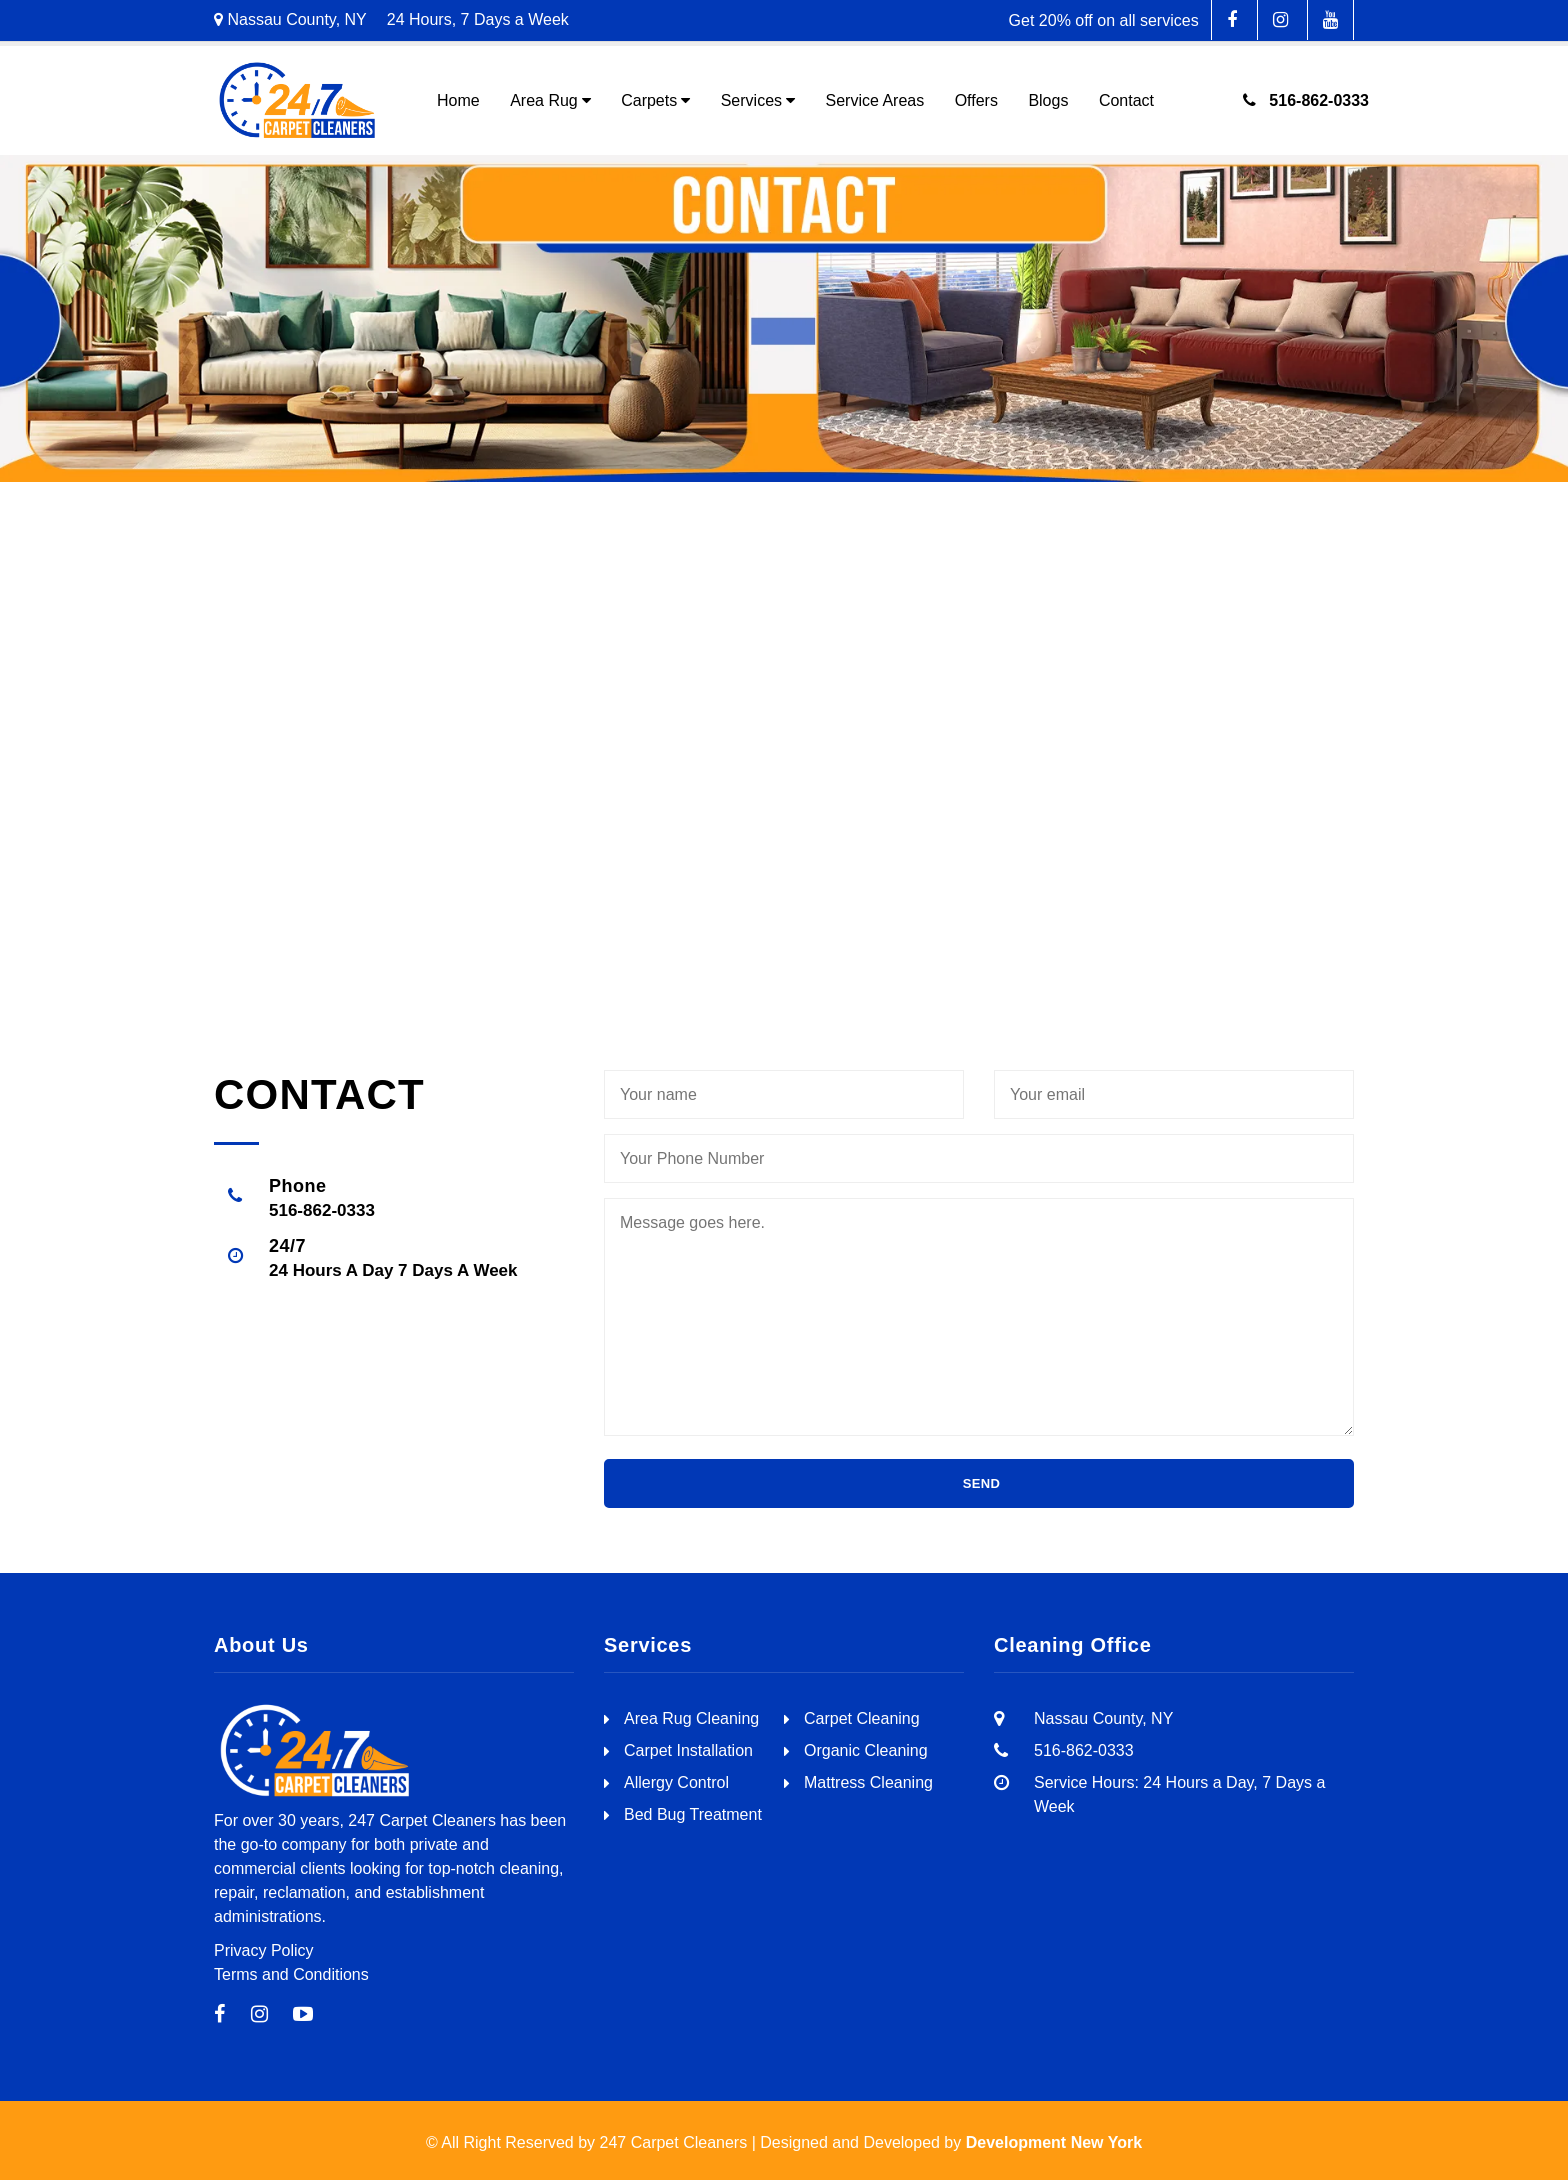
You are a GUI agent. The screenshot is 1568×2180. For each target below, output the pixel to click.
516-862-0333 (1306, 100)
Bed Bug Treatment (693, 1814)
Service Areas (874, 100)
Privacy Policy (264, 1950)
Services (751, 100)
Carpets (649, 100)
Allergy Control (676, 1782)
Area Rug (544, 100)
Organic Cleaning (866, 1750)
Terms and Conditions (291, 1974)
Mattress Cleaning (868, 1782)
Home (458, 100)
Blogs (1048, 100)
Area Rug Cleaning (691, 1718)
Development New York (1054, 2142)
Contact (1126, 100)
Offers (976, 100)
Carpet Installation (688, 1750)
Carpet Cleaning (862, 1718)
